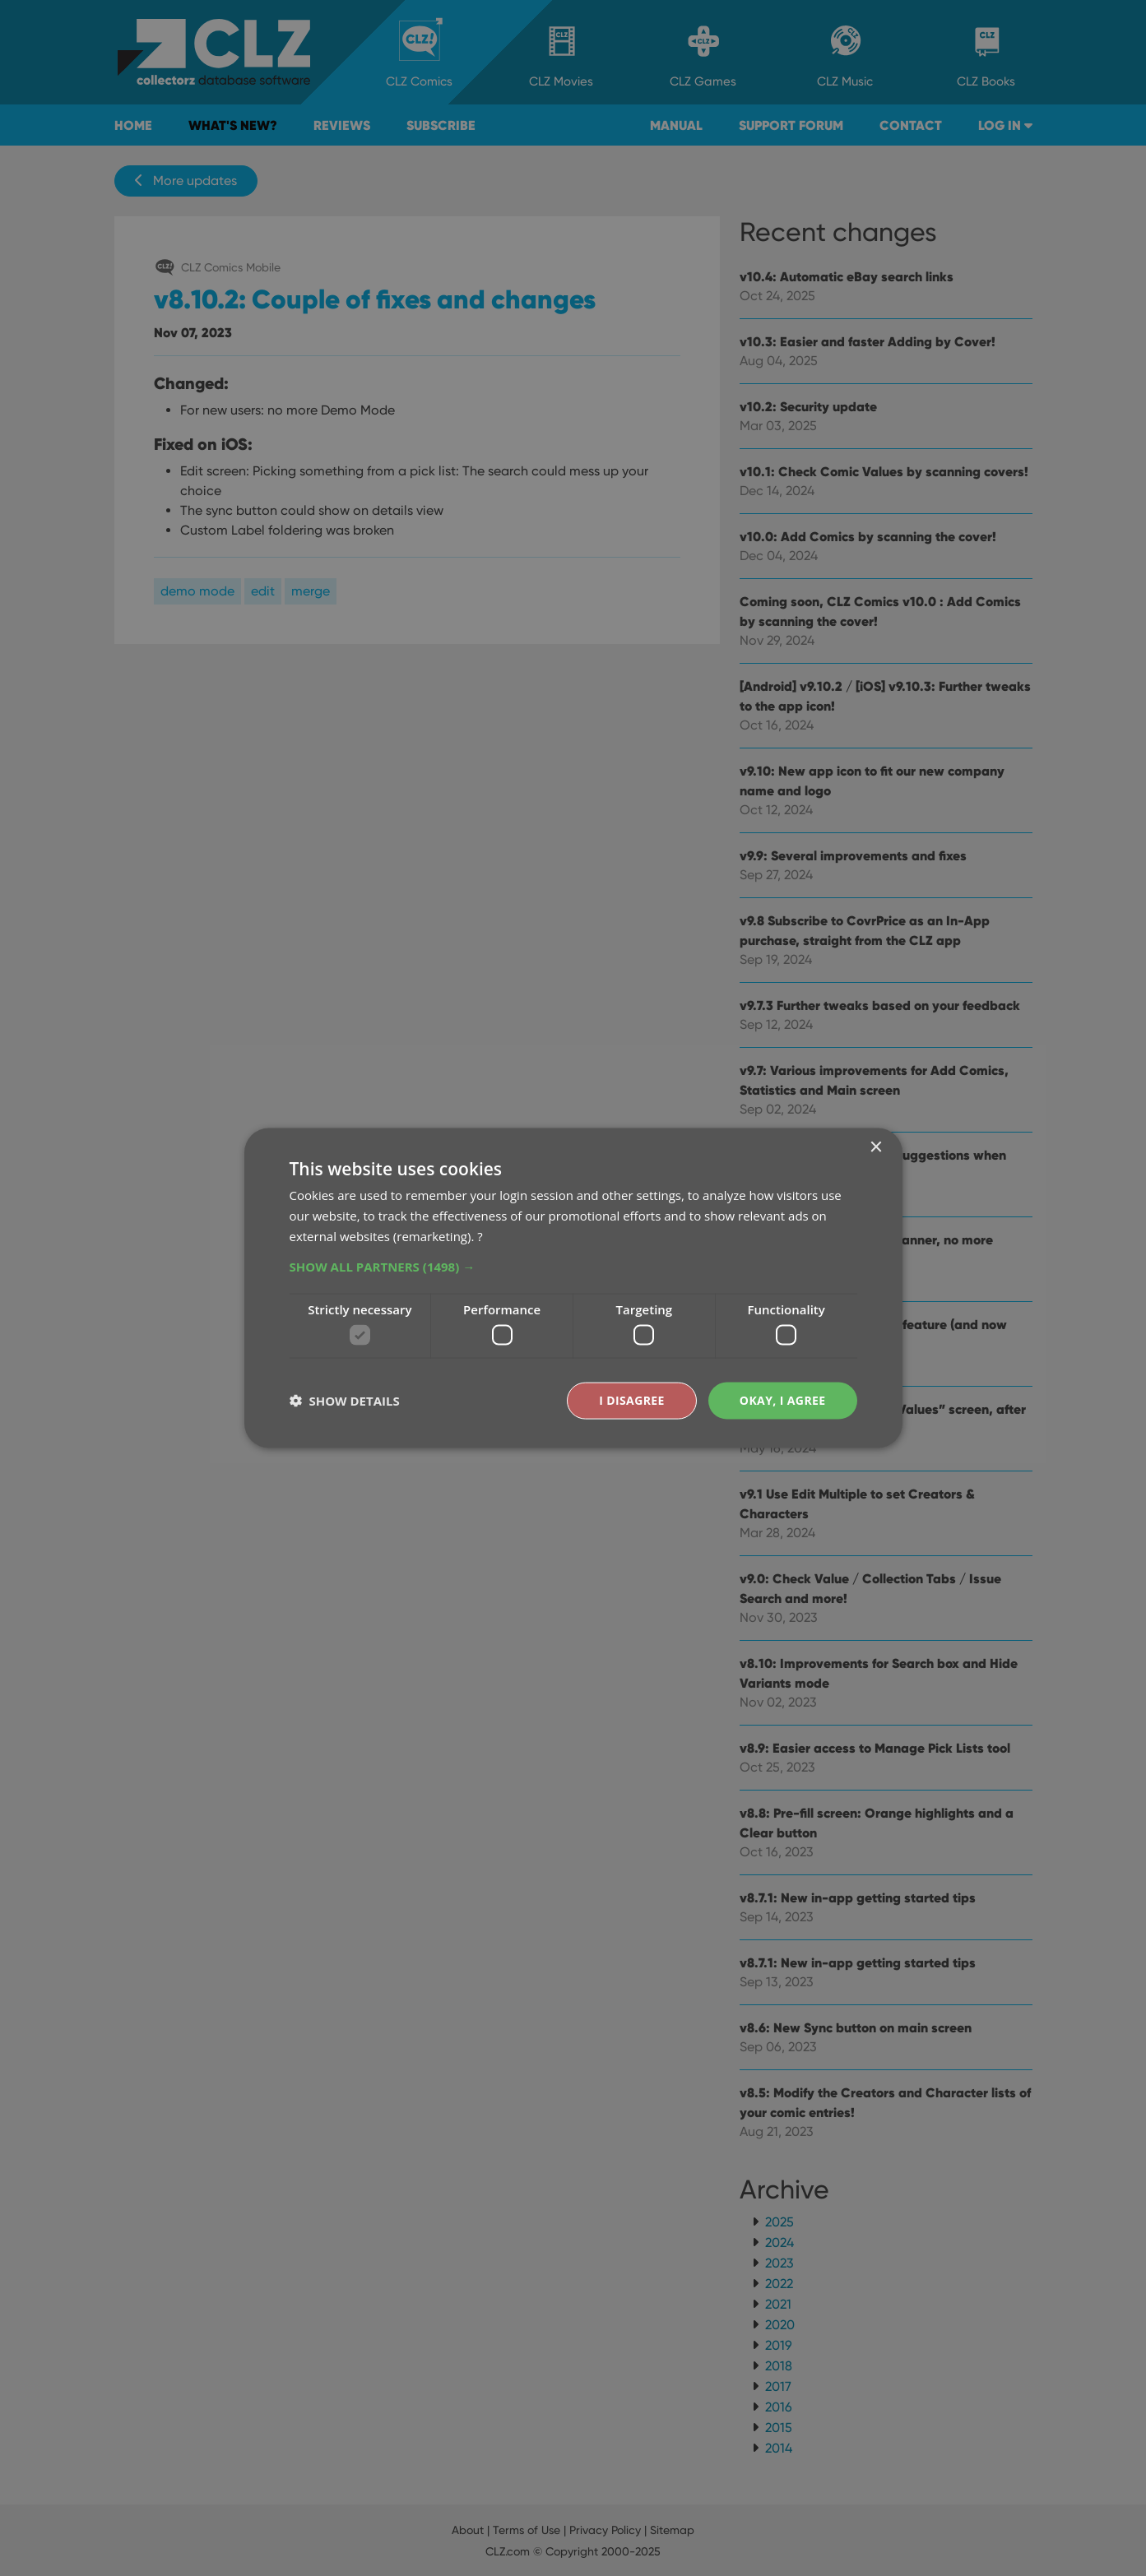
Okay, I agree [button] (783, 1400)
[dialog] (573, 1288)
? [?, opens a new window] (479, 1235)
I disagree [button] (632, 1400)
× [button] (876, 1148)
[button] (573, 1265)
